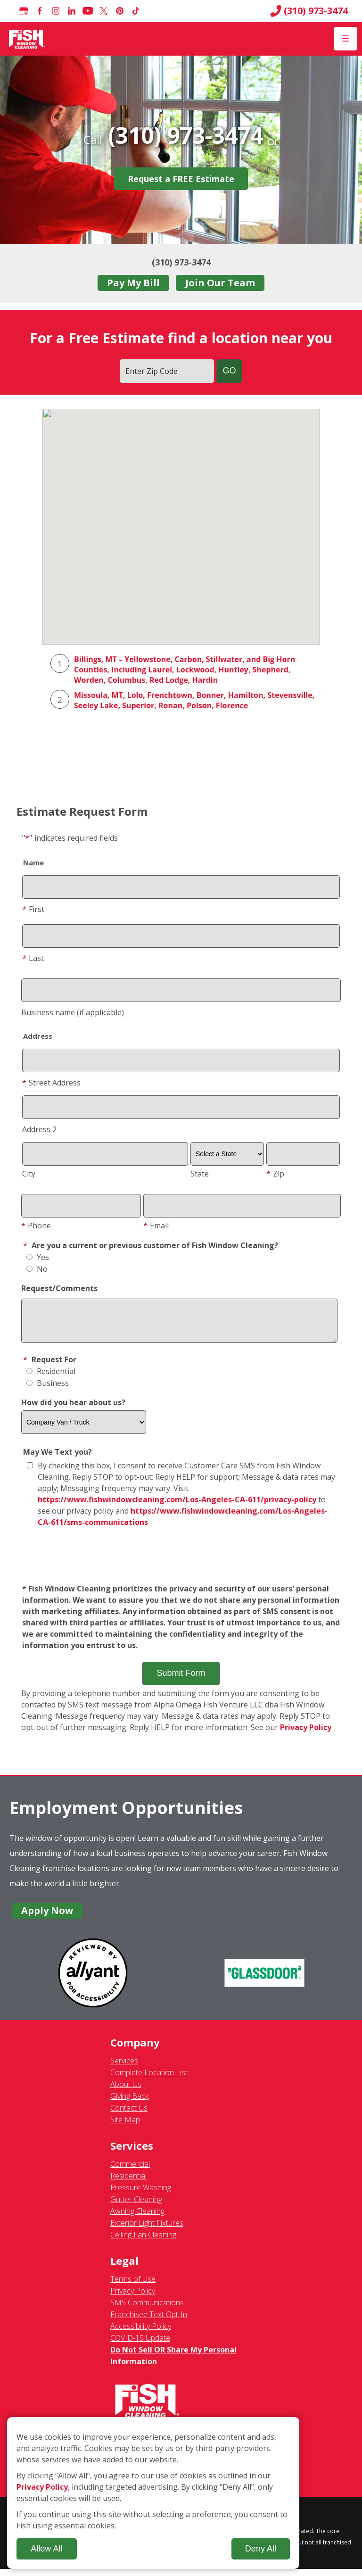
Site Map (125, 2126)
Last (33, 958)
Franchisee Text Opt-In (148, 2321)
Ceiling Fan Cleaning (143, 2241)
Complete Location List (149, 2079)
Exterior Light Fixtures (146, 2230)
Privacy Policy (305, 1734)
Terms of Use (133, 2286)
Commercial (130, 2171)
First (33, 909)
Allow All (46, 2548)
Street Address (51, 1082)
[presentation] (181, 1563)
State (199, 1173)
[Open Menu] (345, 38)
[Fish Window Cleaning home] (27, 39)
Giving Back (129, 2103)
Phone (36, 1225)
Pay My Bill (133, 282)
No (37, 1269)
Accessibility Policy (140, 2333)
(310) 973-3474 (309, 11)
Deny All (260, 2548)
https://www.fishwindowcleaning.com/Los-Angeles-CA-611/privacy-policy (177, 1506)
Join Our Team (220, 282)
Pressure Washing (140, 2194)
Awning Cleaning (137, 2218)
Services (124, 2067)
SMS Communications (147, 2309)
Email (156, 1225)
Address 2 (39, 1129)
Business (47, 1390)
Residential (50, 1378)
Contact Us (129, 2115)
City (28, 1173)
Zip (275, 1173)
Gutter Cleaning (136, 2206)
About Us (125, 2091)
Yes (37, 1257)
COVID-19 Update (140, 2345)
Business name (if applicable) (72, 1012)
